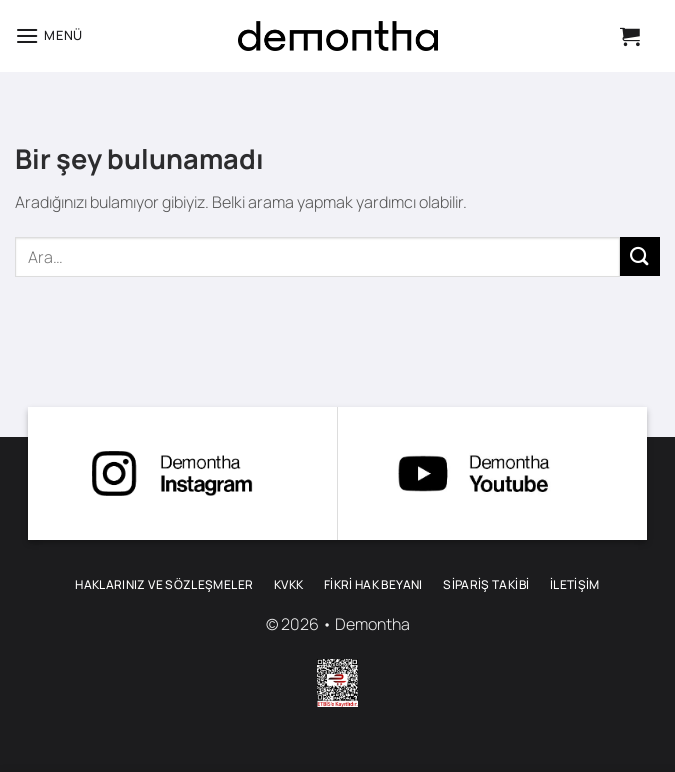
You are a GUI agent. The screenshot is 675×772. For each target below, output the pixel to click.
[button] (49, 35)
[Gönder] (640, 256)
